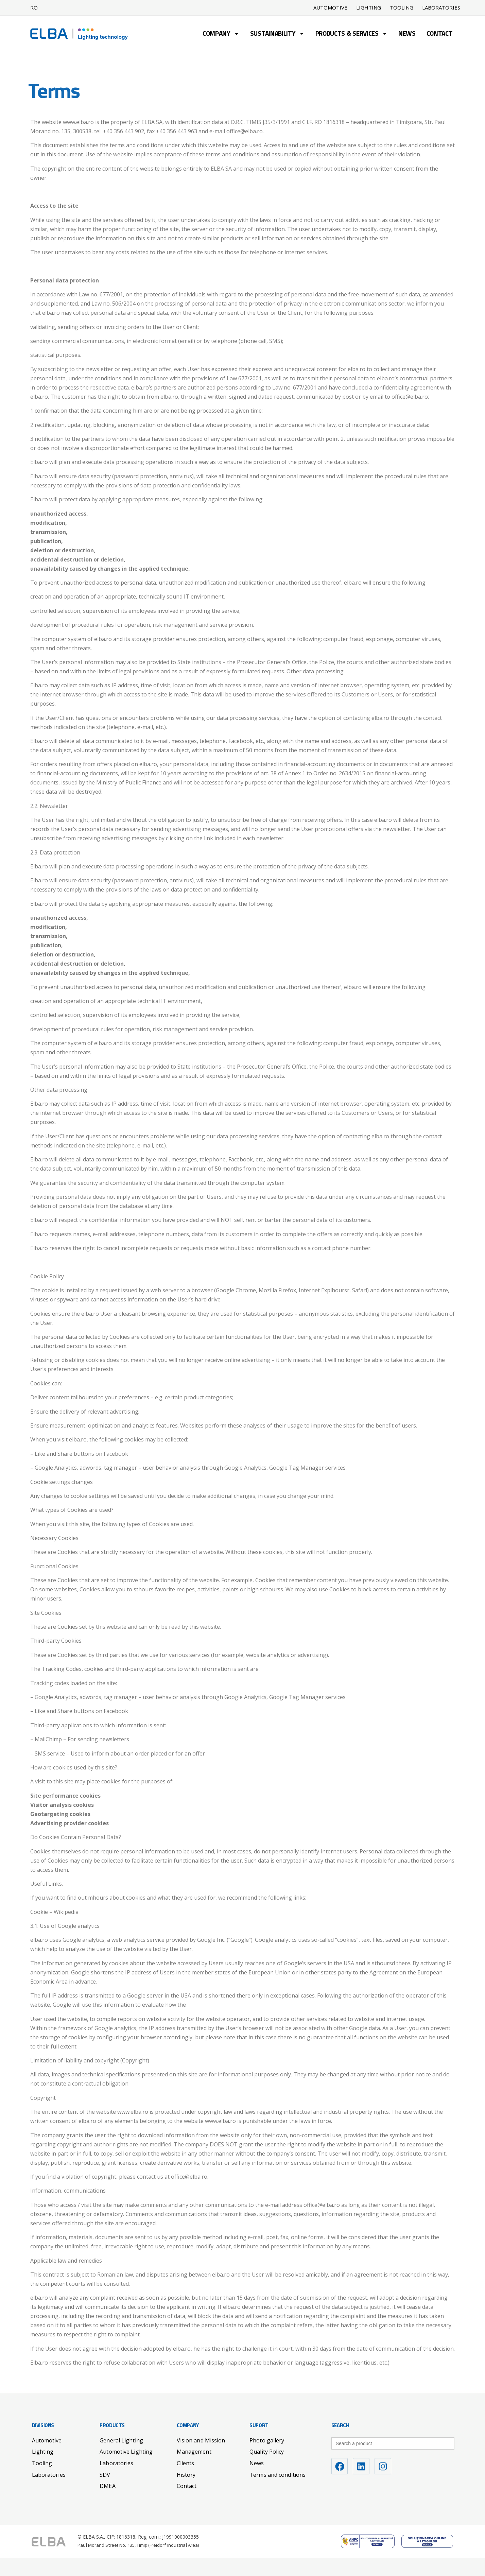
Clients (185, 2463)
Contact (440, 34)
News (407, 34)
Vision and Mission (201, 2440)
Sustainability (277, 34)
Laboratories (441, 8)
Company (221, 34)
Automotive (330, 8)
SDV (105, 2474)
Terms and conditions (277, 2474)
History (186, 2474)
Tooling (401, 8)
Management (194, 2451)
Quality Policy (266, 2451)
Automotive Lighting (126, 2451)
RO (34, 7)
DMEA (107, 2486)
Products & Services (351, 34)
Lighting (368, 8)
